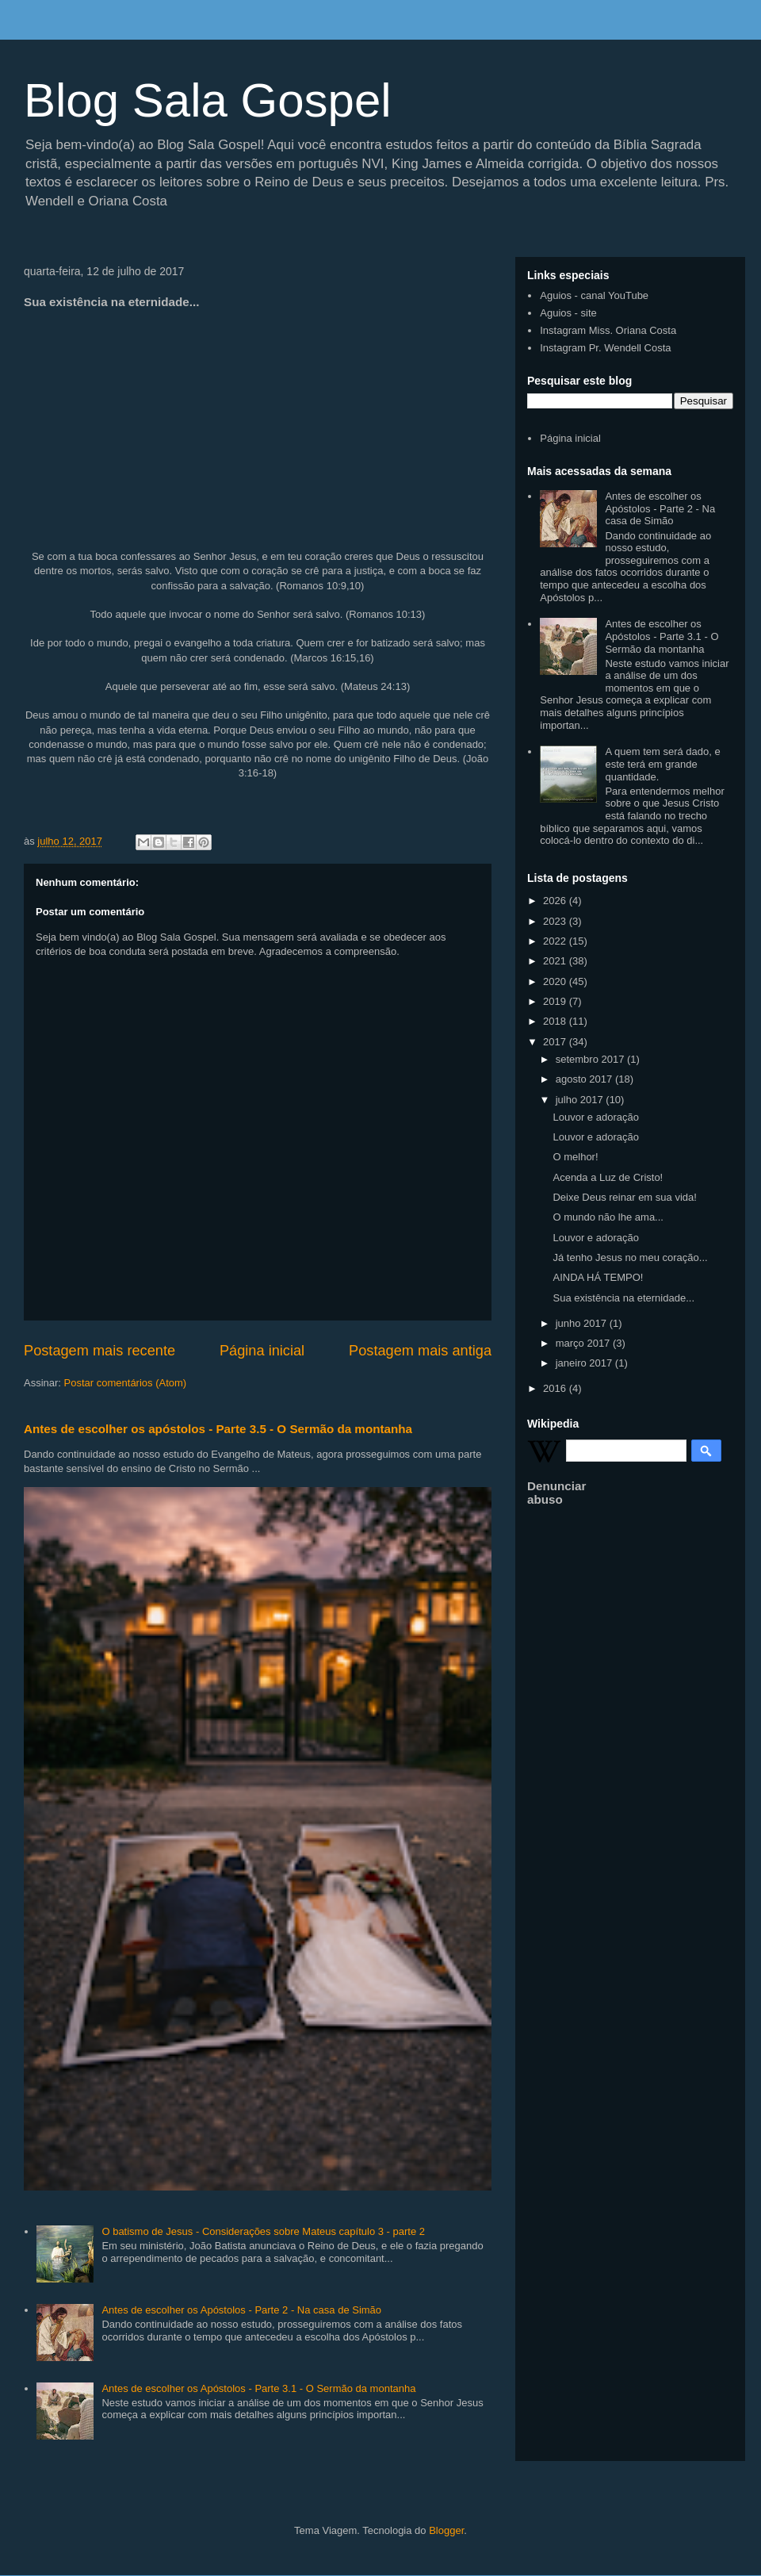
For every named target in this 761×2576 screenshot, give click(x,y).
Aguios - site (568, 313)
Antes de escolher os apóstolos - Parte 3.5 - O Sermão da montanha (218, 1429)
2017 (556, 1042)
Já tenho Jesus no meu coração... (630, 1257)
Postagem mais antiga (420, 1351)
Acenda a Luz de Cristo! (608, 1177)
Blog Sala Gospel (208, 100)
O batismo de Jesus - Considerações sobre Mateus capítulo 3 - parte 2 (263, 2231)
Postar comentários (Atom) (125, 1383)
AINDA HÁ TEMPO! (598, 1277)
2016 (556, 1388)
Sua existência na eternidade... (623, 1298)
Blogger (446, 2530)
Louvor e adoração (595, 1117)
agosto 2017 (585, 1079)
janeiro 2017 (585, 1363)
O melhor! (575, 1157)
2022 (556, 941)
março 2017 (584, 1343)
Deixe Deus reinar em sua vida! (624, 1197)
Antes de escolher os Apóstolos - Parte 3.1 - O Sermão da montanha (258, 2388)
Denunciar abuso (556, 1492)
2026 (556, 901)
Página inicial (262, 1351)
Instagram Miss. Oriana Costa (608, 330)
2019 (556, 1001)
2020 (556, 981)
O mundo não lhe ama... (608, 1217)
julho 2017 (581, 1100)
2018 (556, 1021)
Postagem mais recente (99, 1351)
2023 (556, 921)
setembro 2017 (591, 1059)
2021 (556, 961)
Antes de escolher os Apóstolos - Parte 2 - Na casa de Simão (241, 2310)
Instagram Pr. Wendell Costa (605, 348)
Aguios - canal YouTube (594, 295)
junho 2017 (583, 1323)
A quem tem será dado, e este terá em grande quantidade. (662, 764)
